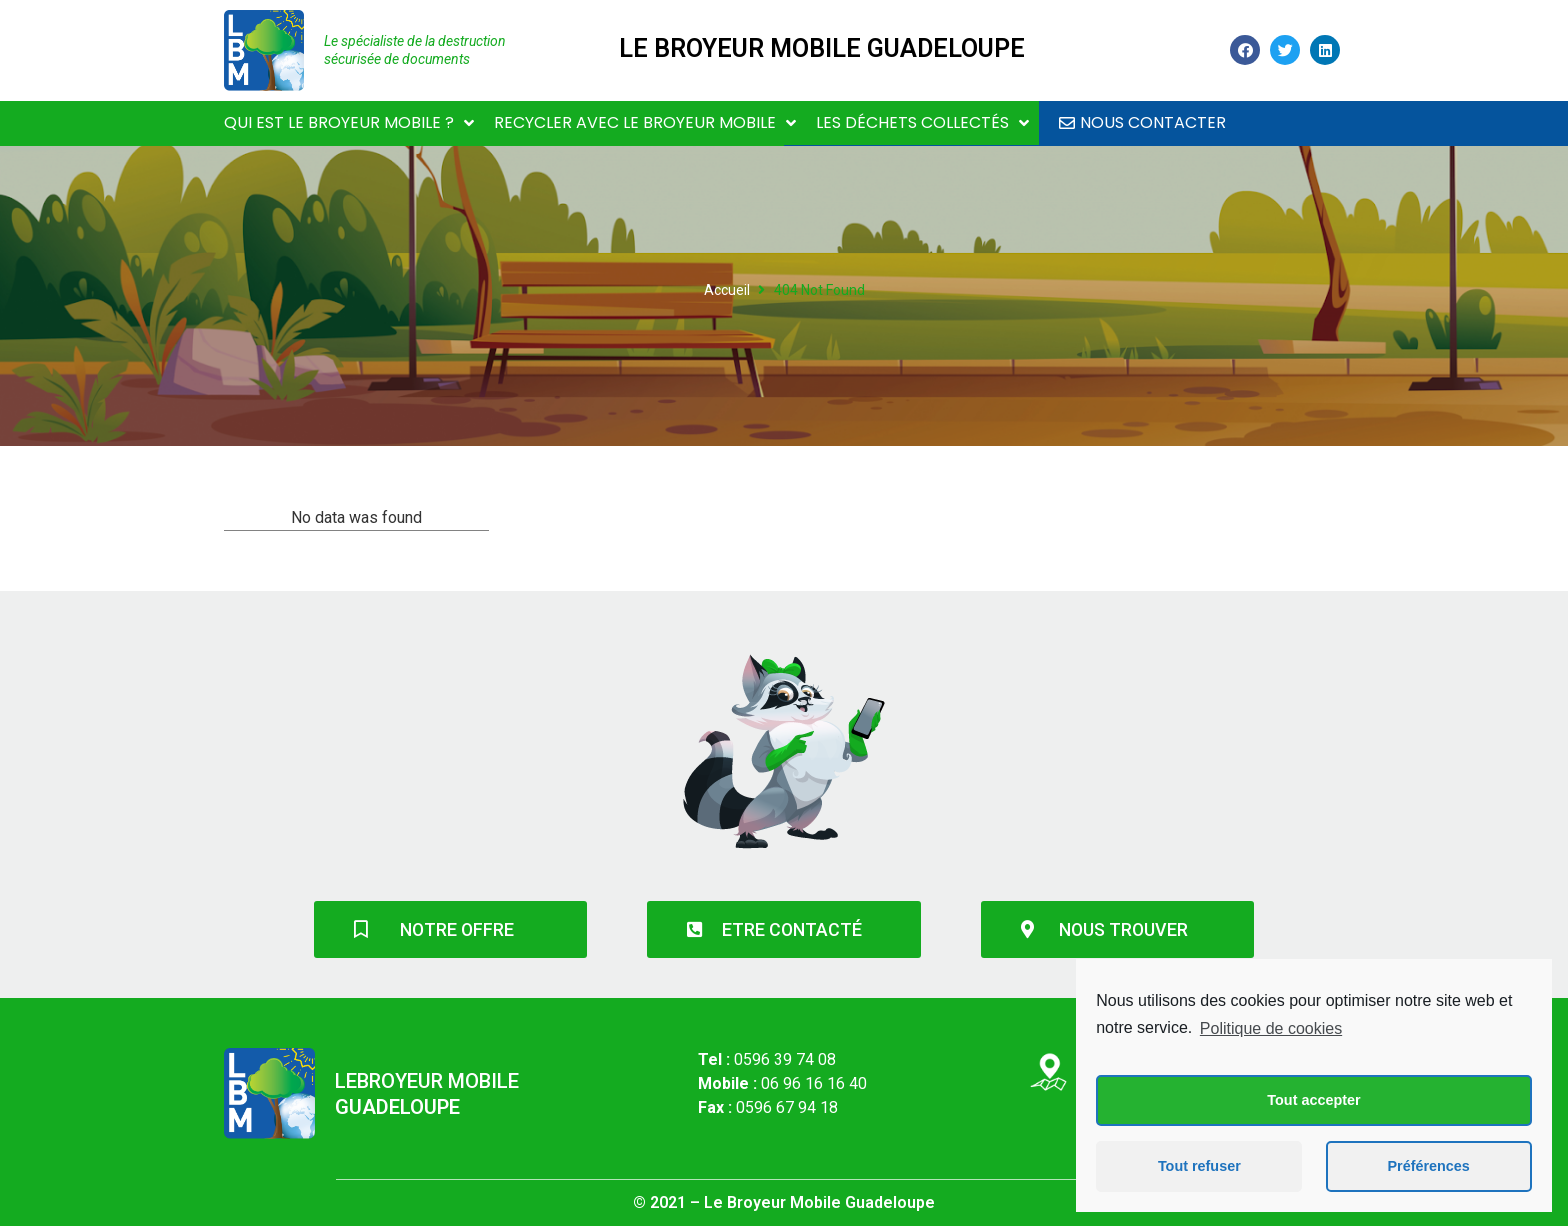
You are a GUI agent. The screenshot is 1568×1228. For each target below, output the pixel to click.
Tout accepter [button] (1313, 1100)
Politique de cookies (1271, 1028)
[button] (1142, 123)
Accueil (727, 290)
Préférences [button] (1428, 1166)
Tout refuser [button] (1199, 1166)
